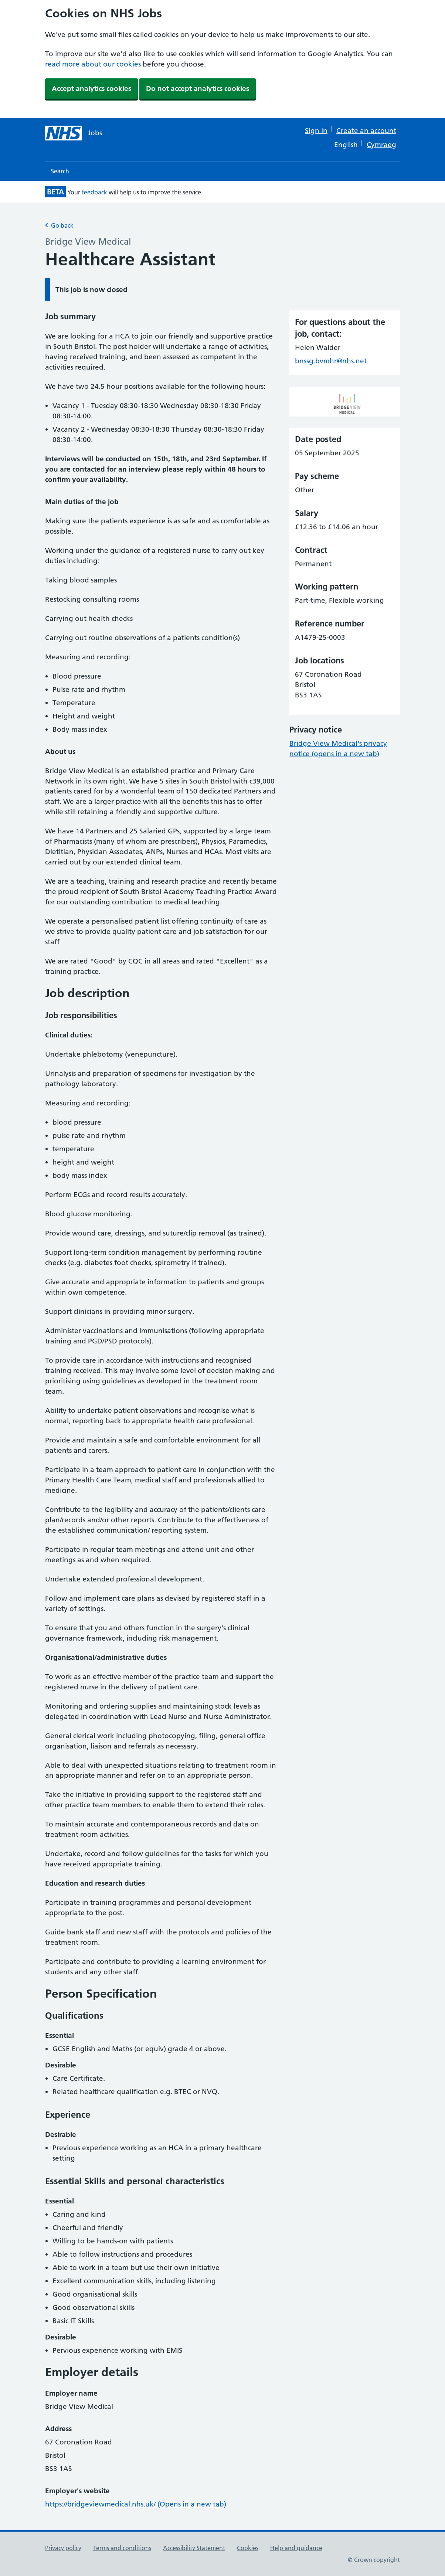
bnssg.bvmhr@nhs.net (331, 361)
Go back (59, 225)
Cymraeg (381, 144)
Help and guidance (296, 2548)
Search (60, 171)
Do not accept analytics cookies (197, 88)
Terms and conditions (122, 2548)
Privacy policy (63, 2548)
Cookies (247, 2548)
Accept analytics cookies (91, 88)
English (346, 144)
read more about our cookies (93, 64)
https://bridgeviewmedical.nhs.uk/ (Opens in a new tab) (135, 2504)
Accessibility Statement (194, 2548)
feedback (94, 192)
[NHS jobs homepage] (73, 133)
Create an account (366, 130)
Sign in (316, 130)
